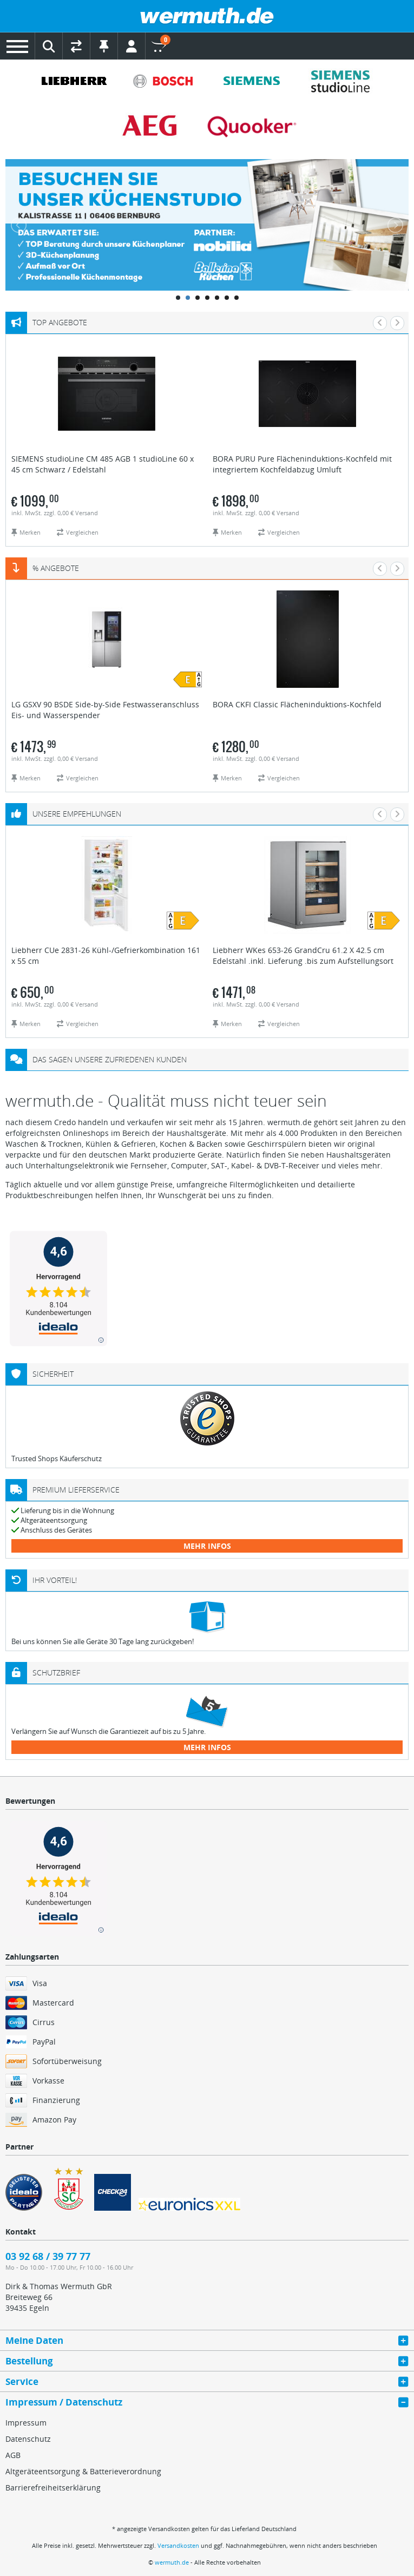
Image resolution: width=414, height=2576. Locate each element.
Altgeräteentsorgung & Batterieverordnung (83, 2471)
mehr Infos (207, 1546)
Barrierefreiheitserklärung (53, 2487)
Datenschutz (28, 2439)
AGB (13, 2455)
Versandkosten (178, 2545)
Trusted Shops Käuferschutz (56, 1458)
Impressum (26, 2422)
